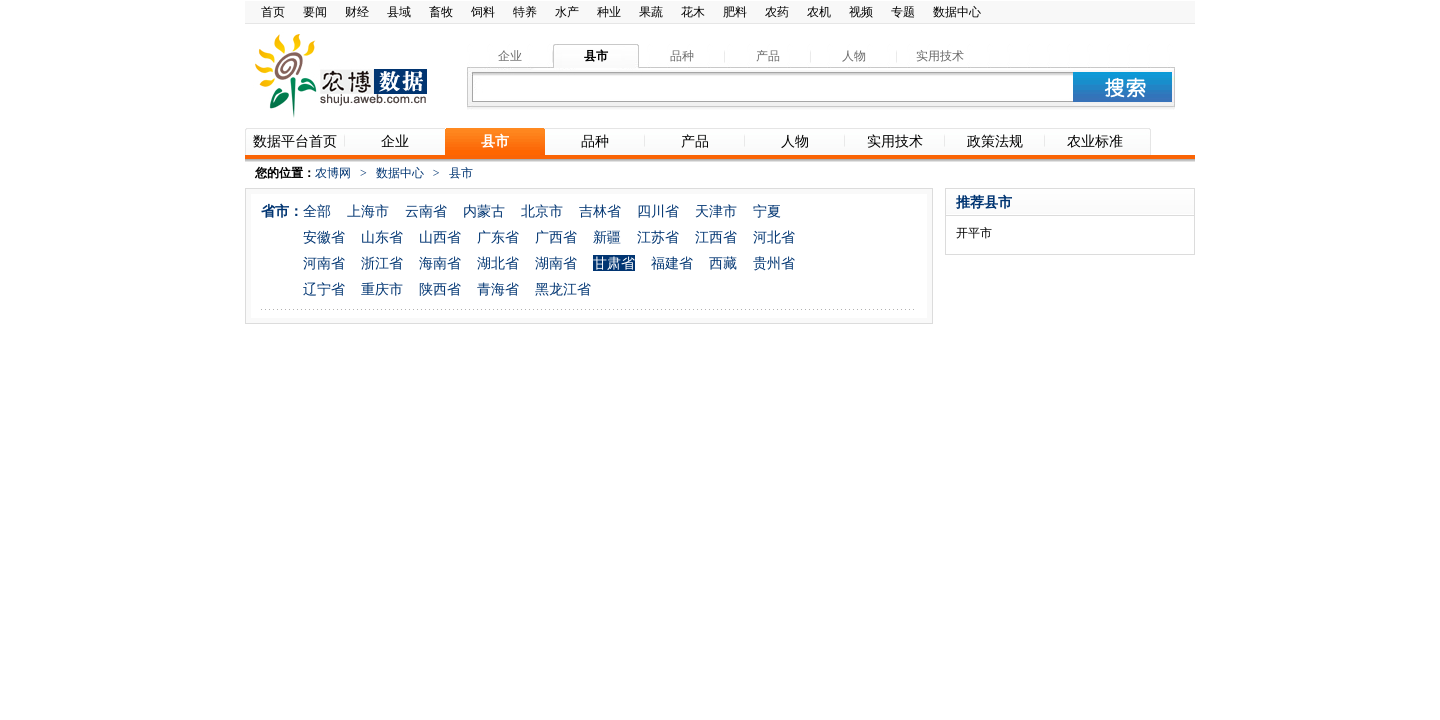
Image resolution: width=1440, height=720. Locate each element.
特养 (525, 12)
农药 (777, 12)
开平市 (974, 233)
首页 (273, 12)
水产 (567, 12)
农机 (819, 12)
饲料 (483, 12)
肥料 (735, 12)
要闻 (315, 12)
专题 (903, 12)
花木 (693, 12)
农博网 (333, 173)
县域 (399, 12)
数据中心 (957, 12)
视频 (861, 12)
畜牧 (441, 12)
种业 (609, 12)
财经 (357, 12)
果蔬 (651, 12)
